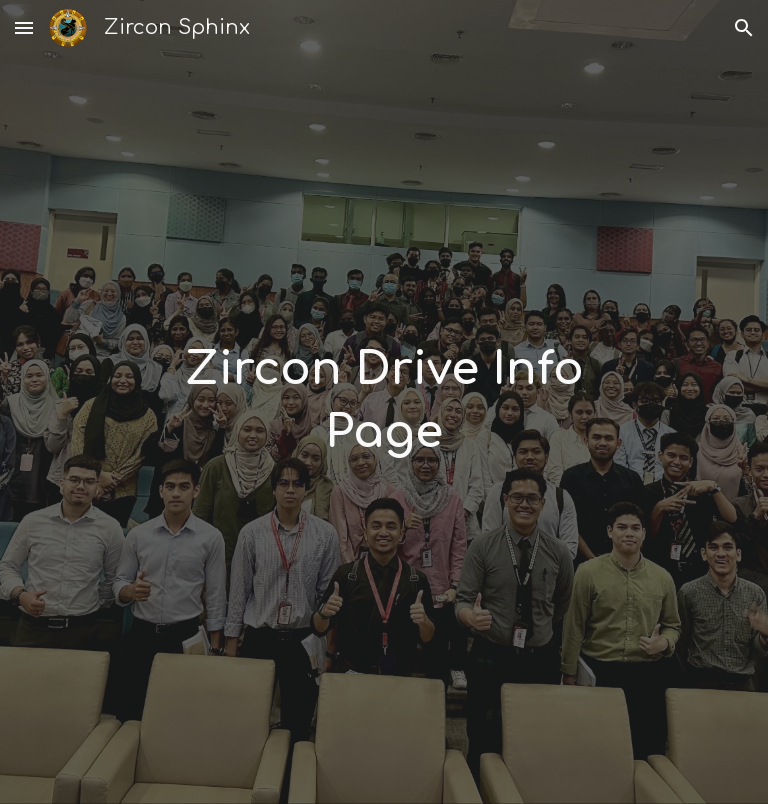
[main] (383, 401)
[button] (24, 27)
